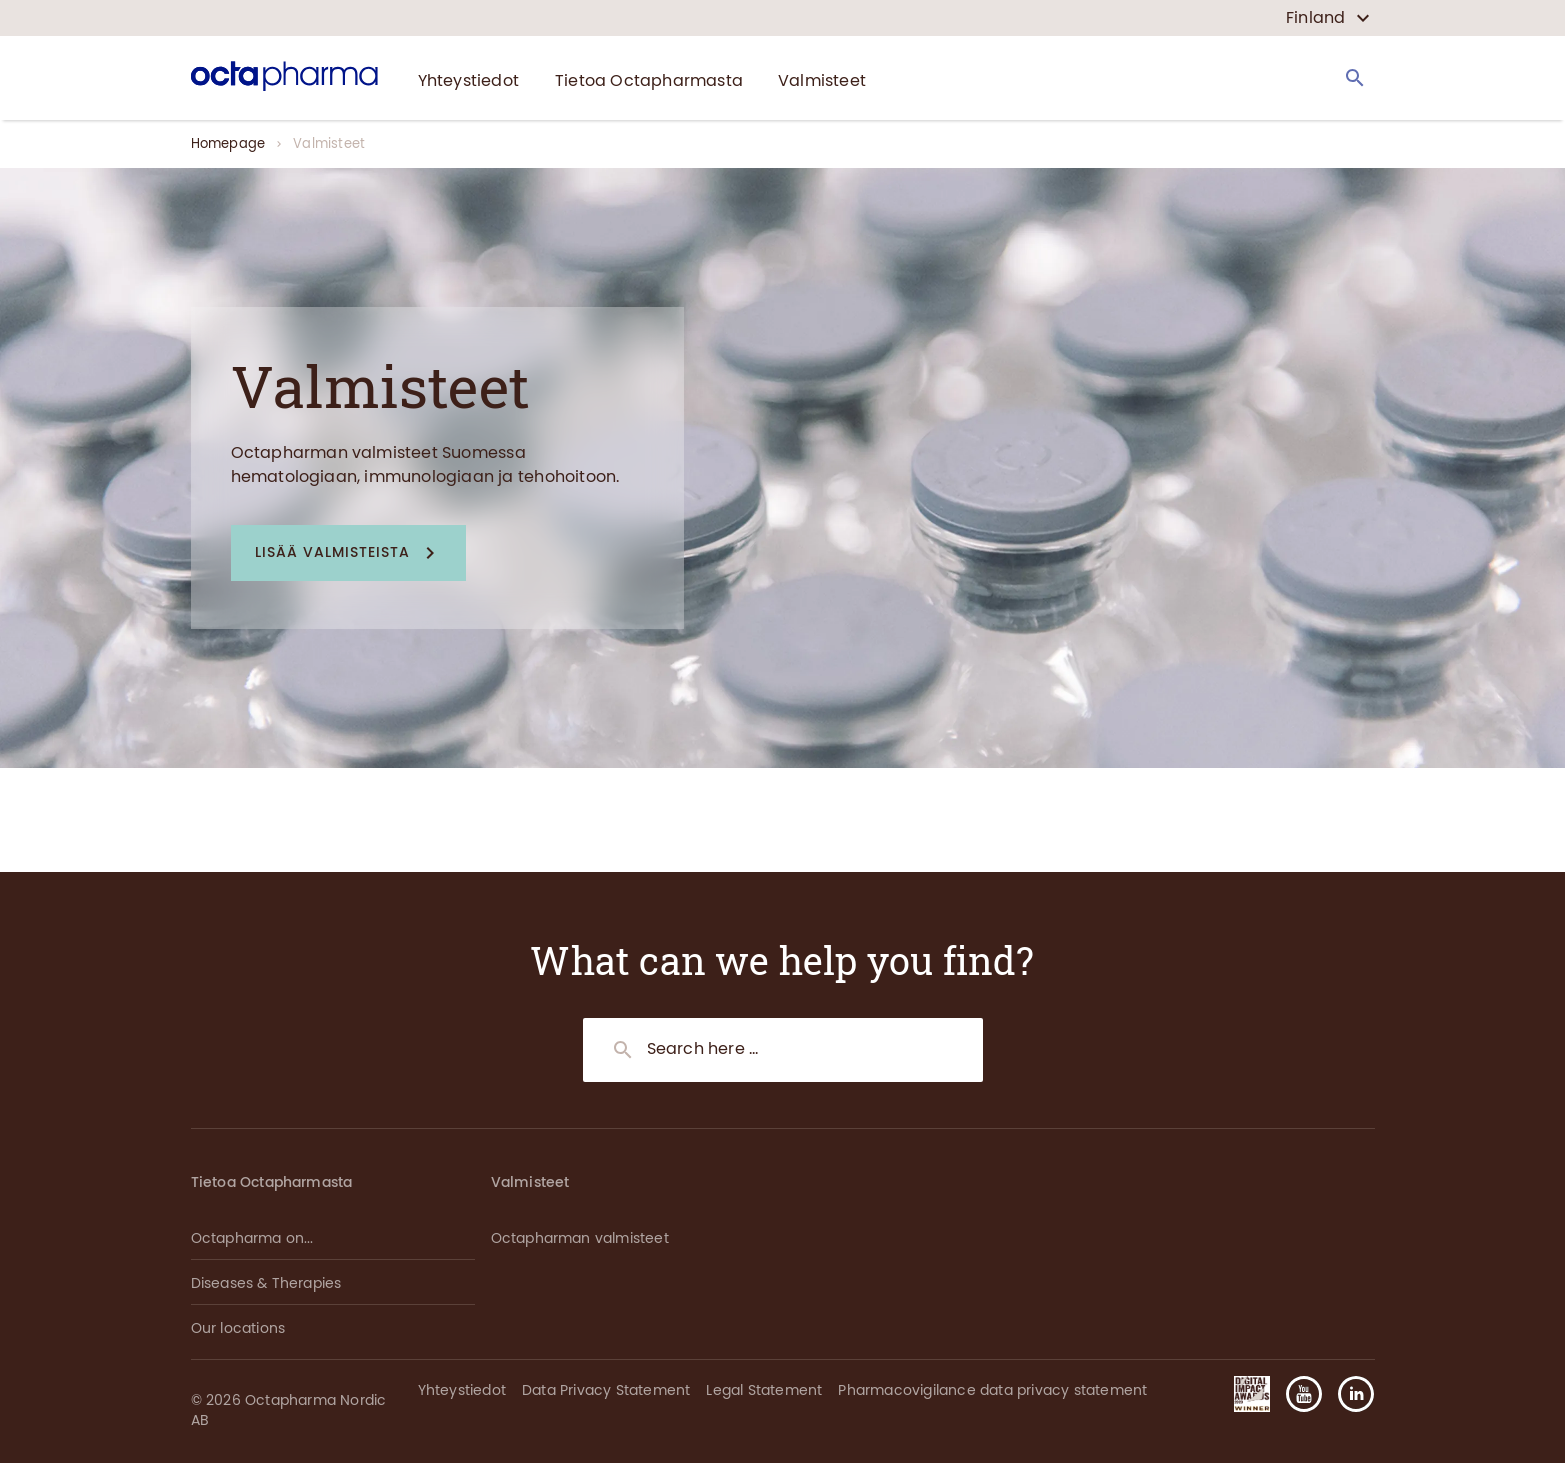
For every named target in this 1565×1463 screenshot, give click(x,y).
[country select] (1327, 18)
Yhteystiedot (462, 1390)
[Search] (1355, 78)
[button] (348, 553)
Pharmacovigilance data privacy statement (992, 1390)
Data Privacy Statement (606, 1390)
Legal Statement (764, 1390)
